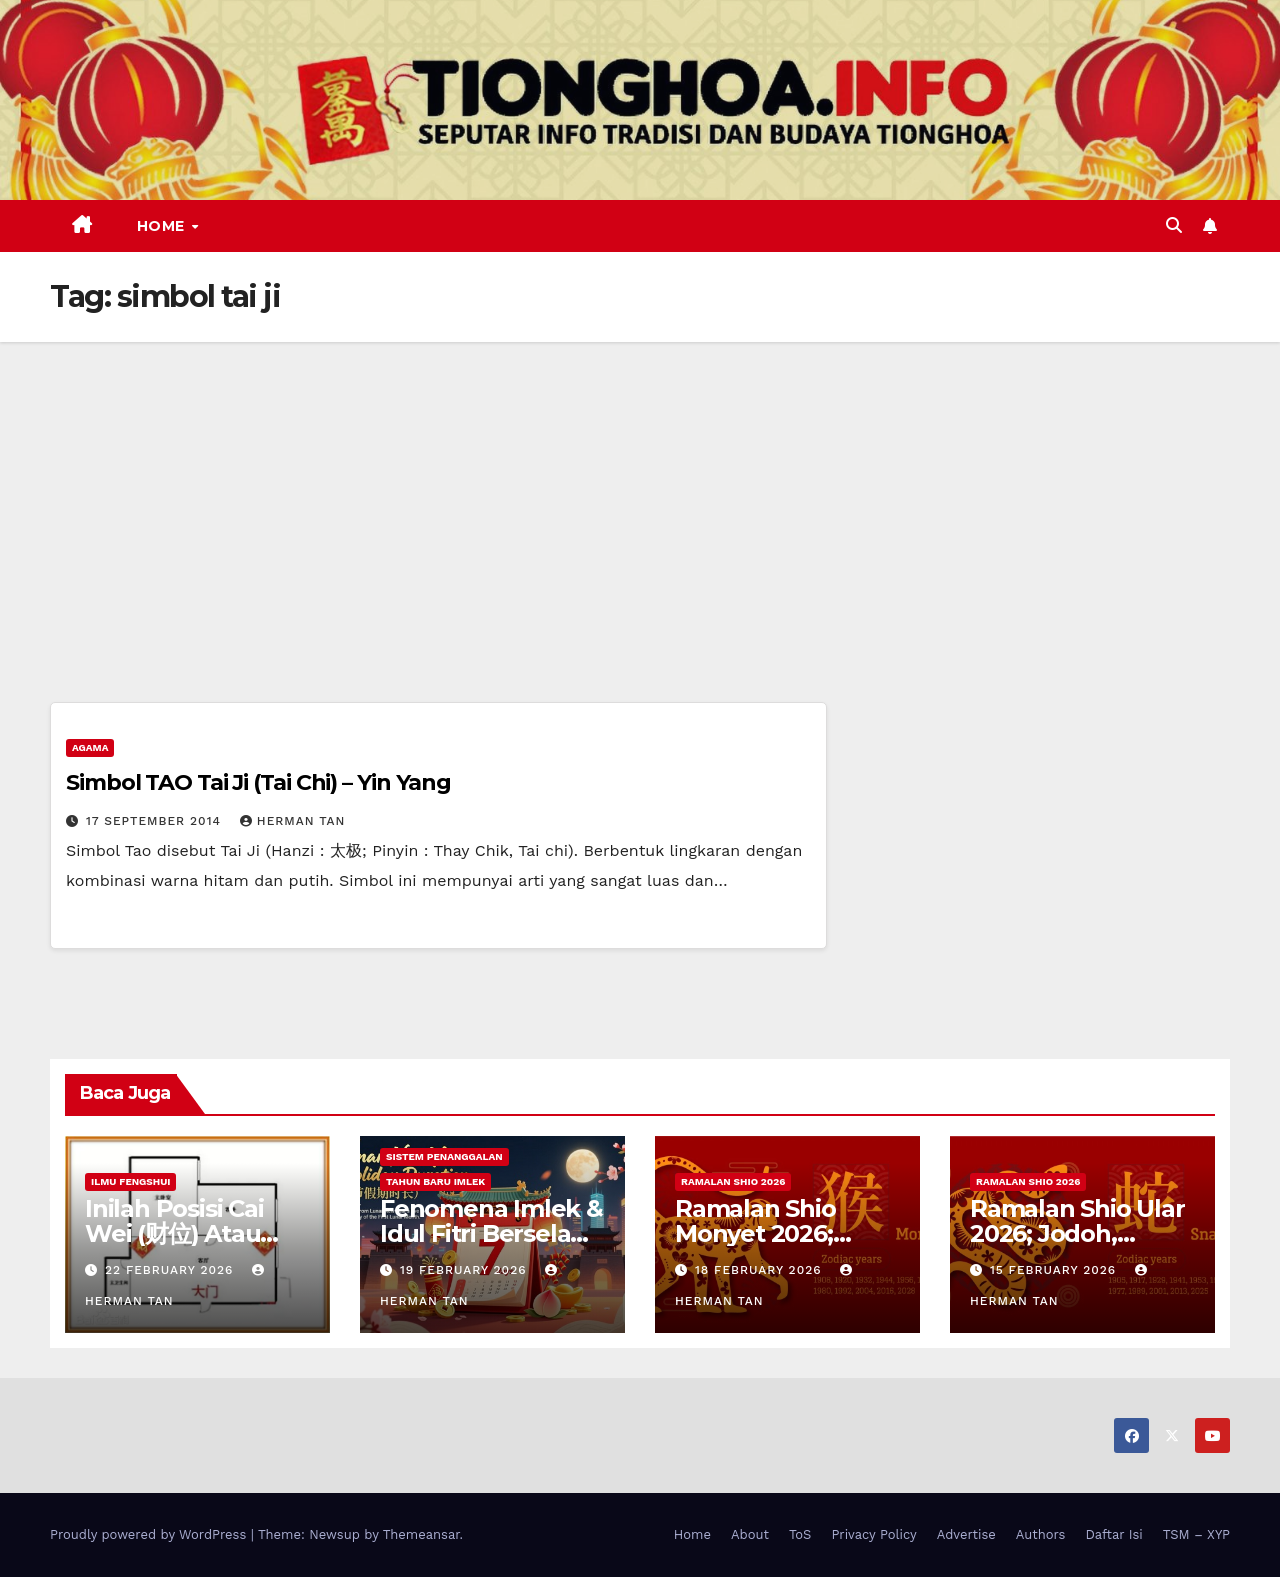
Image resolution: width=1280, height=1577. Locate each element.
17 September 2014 (156, 821)
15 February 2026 (1055, 1270)
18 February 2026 (761, 1270)
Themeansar (421, 1534)
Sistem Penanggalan (444, 1156)
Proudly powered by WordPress (150, 1534)
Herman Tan (293, 821)
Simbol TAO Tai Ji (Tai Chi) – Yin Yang (258, 782)
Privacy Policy (873, 1534)
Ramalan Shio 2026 (733, 1181)
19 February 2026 (466, 1270)
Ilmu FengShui (130, 1181)
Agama (90, 747)
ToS (800, 1534)
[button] (1174, 225)
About (750, 1534)
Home (163, 226)
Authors (1041, 1534)
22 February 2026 (171, 1270)
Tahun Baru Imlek (435, 1181)
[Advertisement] (640, 492)
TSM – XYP (1196, 1534)
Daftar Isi (1113, 1534)
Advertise (966, 1534)
